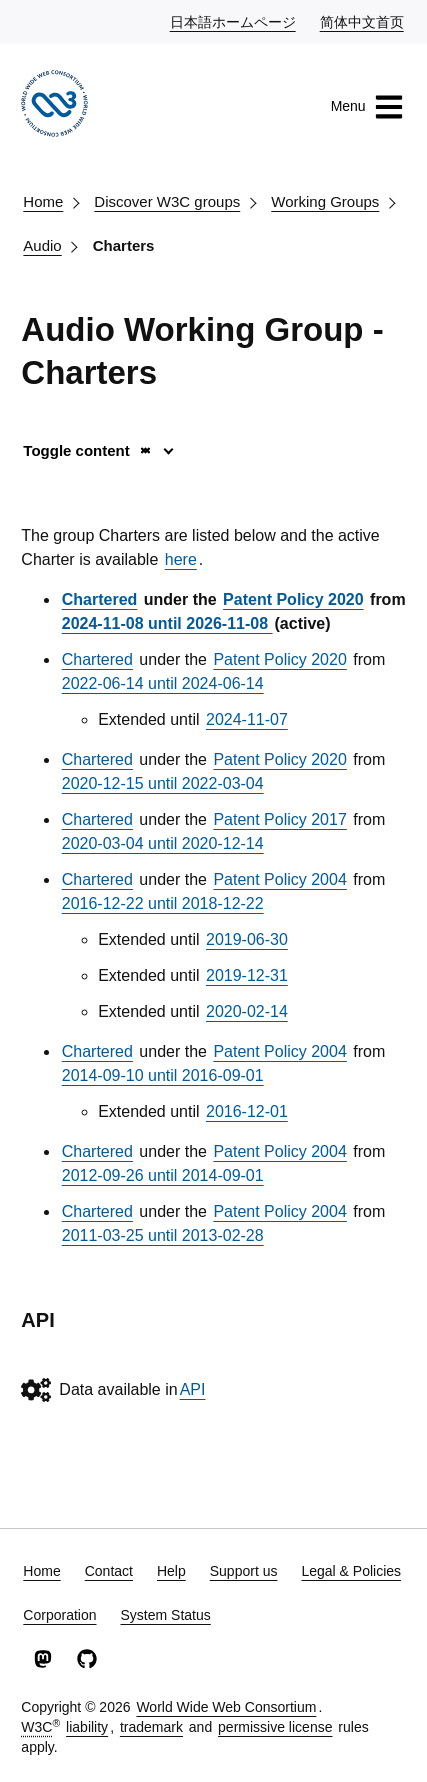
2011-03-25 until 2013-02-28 (163, 1235)
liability (87, 1727)
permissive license (275, 1727)
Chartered (100, 599)
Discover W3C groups (167, 201)
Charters (124, 245)
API (193, 1389)
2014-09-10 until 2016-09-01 (163, 1075)
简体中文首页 (363, 21)
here (181, 559)
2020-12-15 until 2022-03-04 (163, 783)
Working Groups (325, 201)
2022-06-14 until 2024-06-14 (163, 683)
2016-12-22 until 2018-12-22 (163, 903)
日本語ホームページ (234, 21)
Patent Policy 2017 (279, 819)
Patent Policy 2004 (279, 879)
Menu (367, 107)
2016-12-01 (247, 1111)
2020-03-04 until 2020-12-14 (163, 843)
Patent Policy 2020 (293, 599)
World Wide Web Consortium (226, 1707)
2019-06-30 (247, 939)
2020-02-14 (247, 1011)
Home (43, 201)
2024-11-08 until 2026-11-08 (167, 623)
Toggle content (87, 450)
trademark (151, 1727)
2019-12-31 (247, 975)
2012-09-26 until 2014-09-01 (163, 1175)
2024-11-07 (247, 719)
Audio (42, 245)
